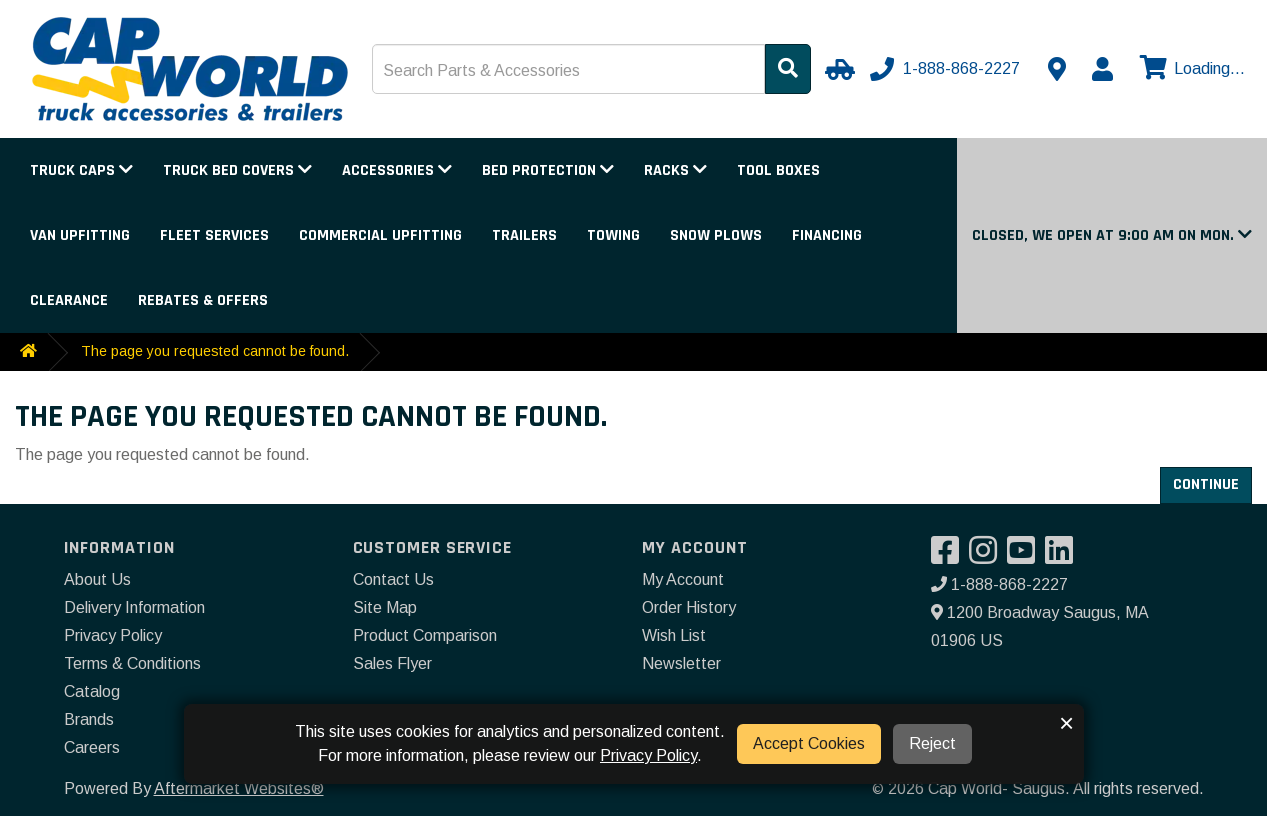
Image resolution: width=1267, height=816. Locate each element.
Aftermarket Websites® (239, 788)
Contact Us (393, 579)
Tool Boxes (778, 170)
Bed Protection (548, 170)
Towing (613, 235)
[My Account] (1102, 69)
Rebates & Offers (203, 300)
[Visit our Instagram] (988, 556)
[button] (1112, 235)
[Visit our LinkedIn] (1064, 556)
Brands (89, 719)
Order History (689, 607)
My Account (683, 579)
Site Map (385, 607)
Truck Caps (81, 170)
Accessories (397, 170)
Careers (92, 747)
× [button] (1066, 723)
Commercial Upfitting (380, 235)
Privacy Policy (113, 635)
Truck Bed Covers (237, 170)
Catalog (92, 691)
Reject (932, 743)
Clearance (69, 300)
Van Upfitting (80, 235)
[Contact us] (1057, 69)
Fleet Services (214, 235)
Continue (1206, 484)
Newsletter (681, 663)
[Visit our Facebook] (950, 556)
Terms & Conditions (132, 663)
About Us (97, 579)
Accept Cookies (809, 743)
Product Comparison (425, 635)
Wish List (674, 635)
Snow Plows (716, 235)
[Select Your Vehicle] (837, 69)
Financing (827, 235)
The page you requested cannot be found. (215, 351)
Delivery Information (134, 607)
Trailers (524, 235)
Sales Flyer (392, 663)
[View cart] (1190, 69)
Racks (675, 170)
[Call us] (947, 69)
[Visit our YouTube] (1026, 556)
